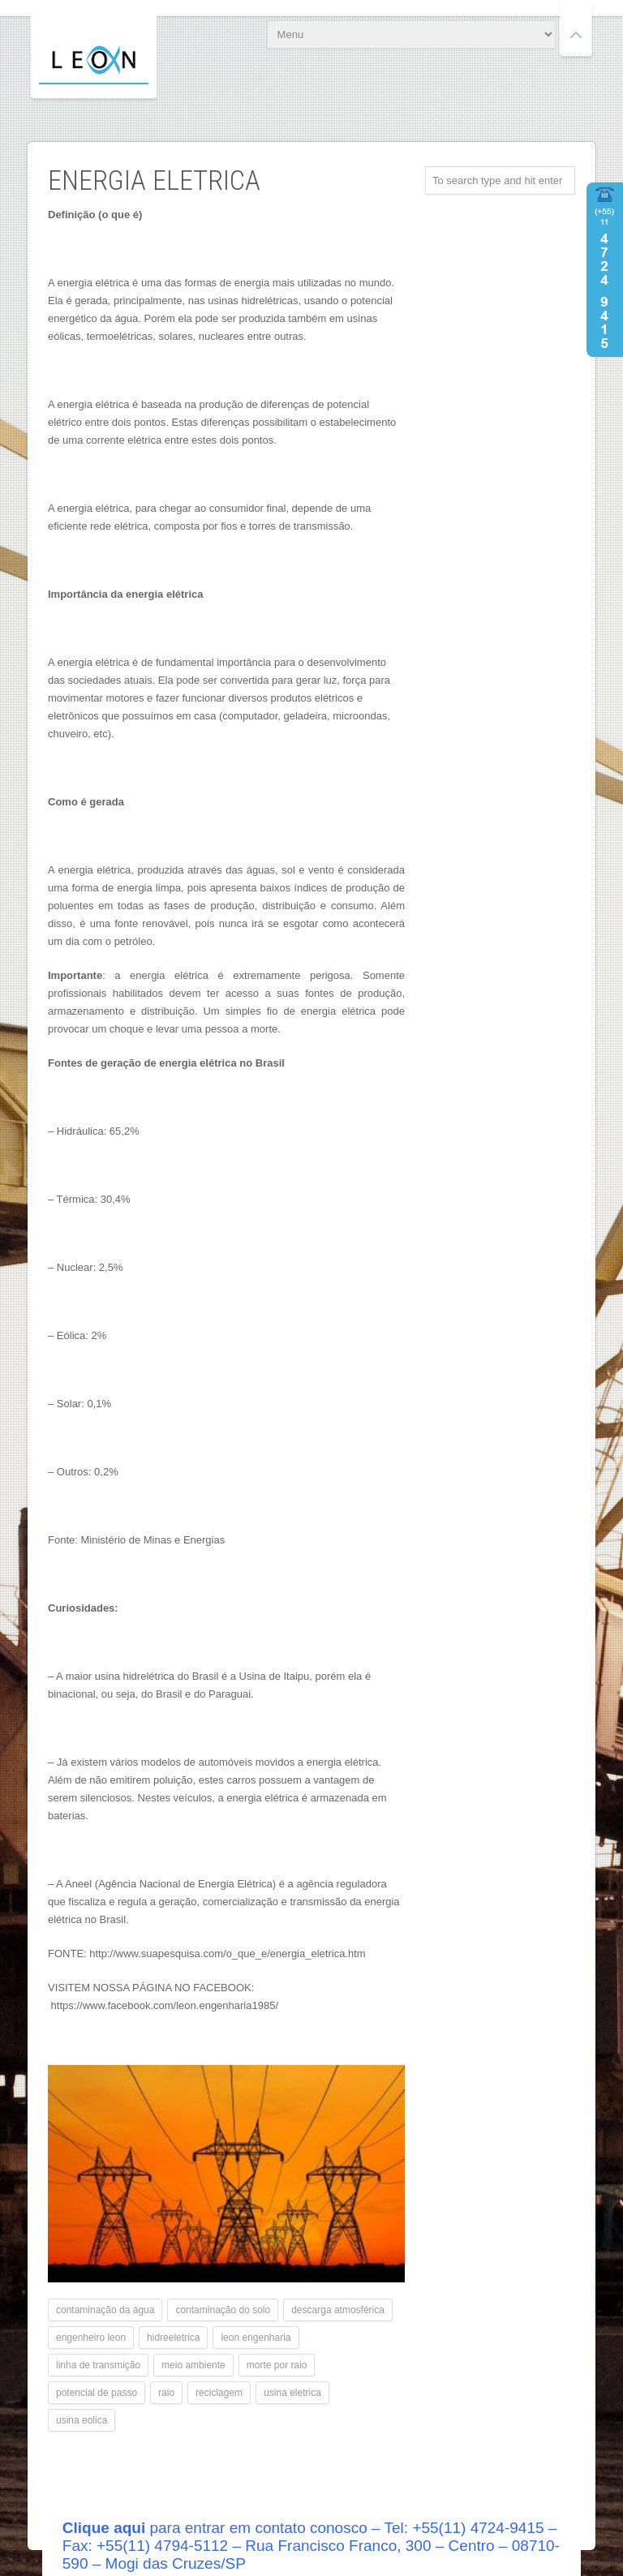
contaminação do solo (222, 2310)
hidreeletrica (173, 2337)
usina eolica (81, 2420)
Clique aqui (103, 2527)
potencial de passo (96, 2392)
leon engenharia (255, 2337)
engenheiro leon (91, 2337)
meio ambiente (193, 2365)
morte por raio (277, 2365)
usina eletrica (292, 2392)
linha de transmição (98, 2365)
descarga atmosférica (338, 2310)
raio (166, 2392)
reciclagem (219, 2392)
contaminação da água (105, 2310)
